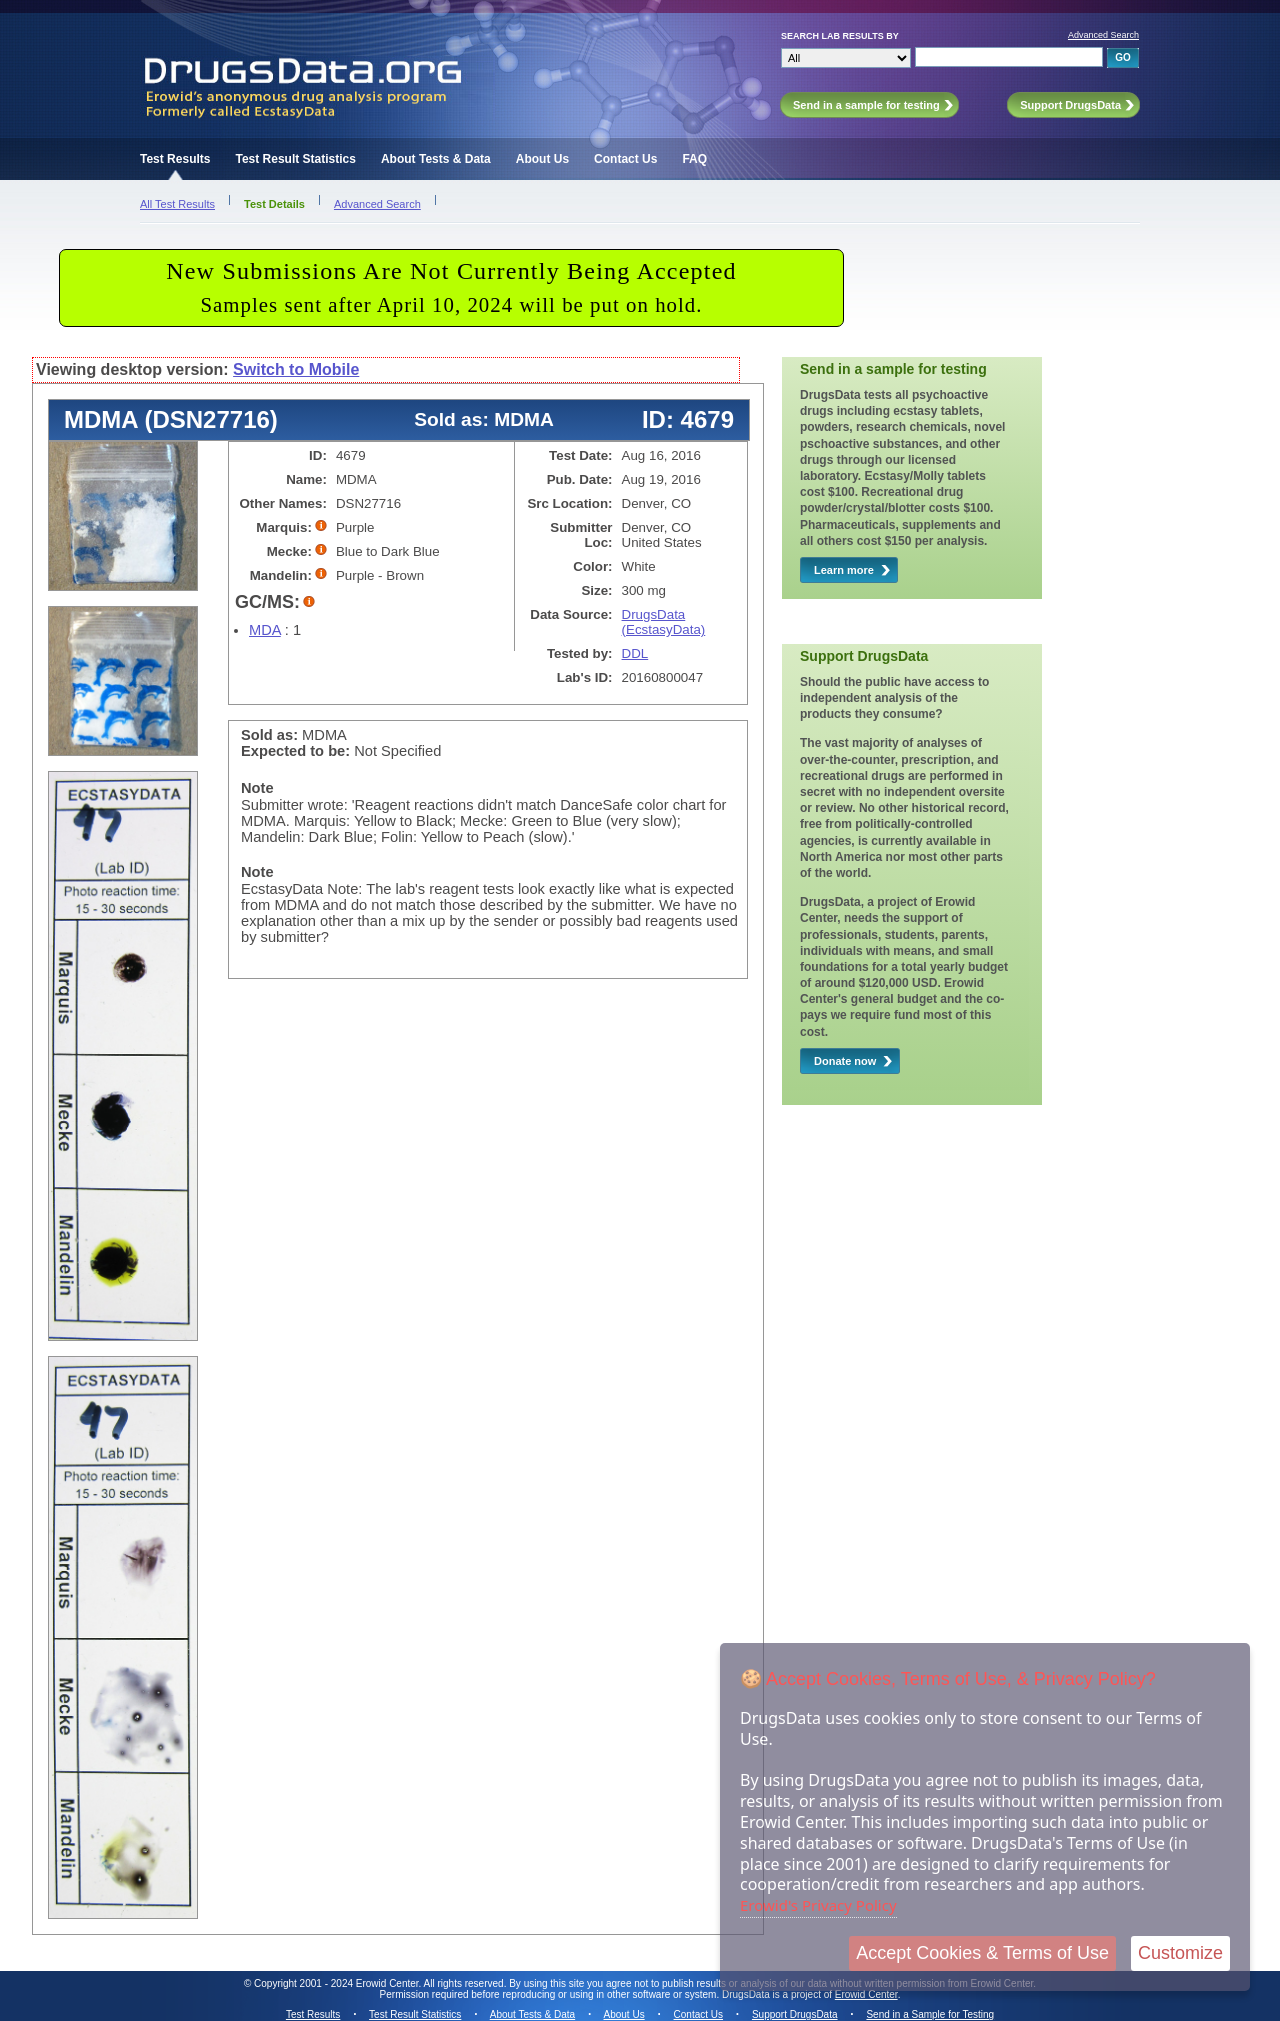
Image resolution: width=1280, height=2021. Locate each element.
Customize (1180, 1953)
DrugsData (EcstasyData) (664, 622)
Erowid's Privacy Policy (818, 1905)
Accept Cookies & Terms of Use (982, 1953)
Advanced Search (1103, 35)
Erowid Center (866, 1994)
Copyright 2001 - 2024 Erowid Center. (337, 1983)
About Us (542, 159)
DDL (635, 653)
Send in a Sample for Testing (930, 2014)
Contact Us (625, 159)
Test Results (175, 159)
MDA (265, 630)
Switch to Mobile (296, 369)
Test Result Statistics (295, 159)
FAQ (694, 159)
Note (257, 788)
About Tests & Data (436, 159)
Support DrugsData (795, 2014)
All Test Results (177, 204)
